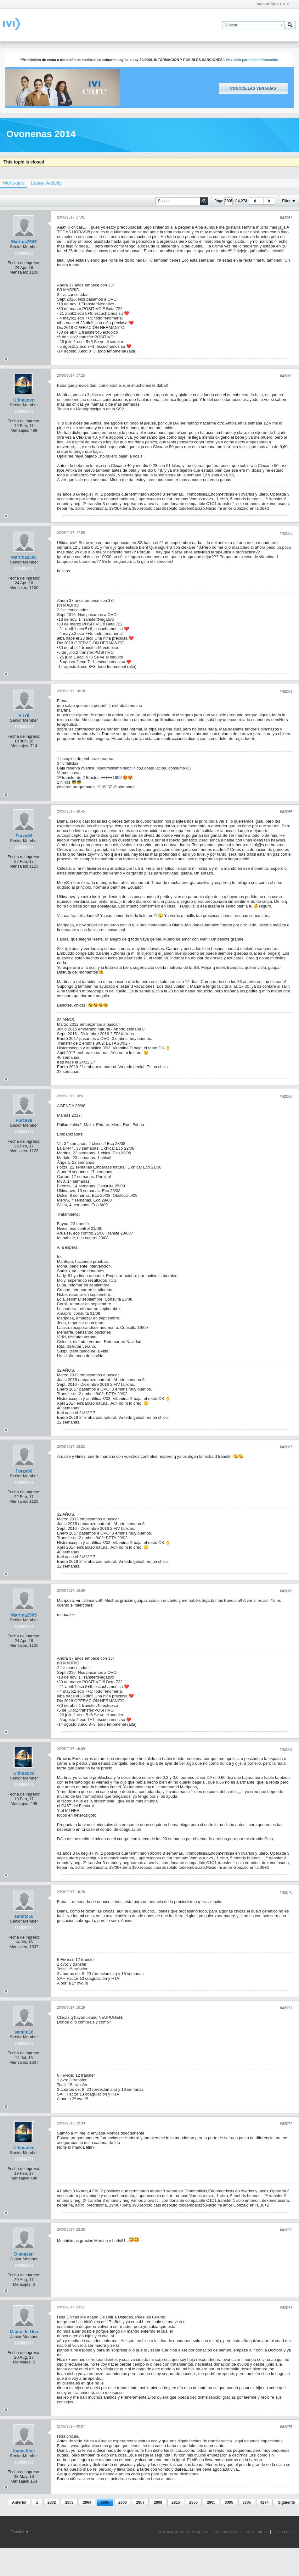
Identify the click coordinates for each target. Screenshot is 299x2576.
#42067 (286, 1447)
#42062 (286, 376)
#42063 (286, 533)
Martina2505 (24, 241)
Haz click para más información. (252, 60)
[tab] (46, 183)
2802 (52, 2502)
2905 (211, 2502)
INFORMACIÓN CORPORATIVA (182, 2532)
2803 (69, 2502)
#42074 (286, 2308)
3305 (229, 2502)
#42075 (286, 2427)
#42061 (286, 218)
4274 (264, 2502)
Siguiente (286, 2502)
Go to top (283, 2532)
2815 (176, 2502)
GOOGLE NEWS (227, 2532)
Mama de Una (24, 2331)
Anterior (19, 2502)
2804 (87, 2502)
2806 (122, 2502)
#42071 (286, 2008)
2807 (140, 2502)
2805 (105, 2502)
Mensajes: (18, 272)
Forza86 (24, 835)
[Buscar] (253, 25)
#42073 (286, 2230)
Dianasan (24, 2254)
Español (19, 2532)
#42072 (286, 2124)
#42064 (286, 691)
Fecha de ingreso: (24, 262)
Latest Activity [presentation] (46, 183)
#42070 (286, 1892)
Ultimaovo (24, 399)
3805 (246, 2502)
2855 (193, 2502)
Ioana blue (24, 2450)
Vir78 (24, 715)
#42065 (286, 812)
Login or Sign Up (271, 4)
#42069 (286, 1749)
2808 (158, 2502)
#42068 (286, 1591)
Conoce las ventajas (253, 88)
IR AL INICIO (257, 2532)
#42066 (286, 1096)
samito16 (24, 1916)
